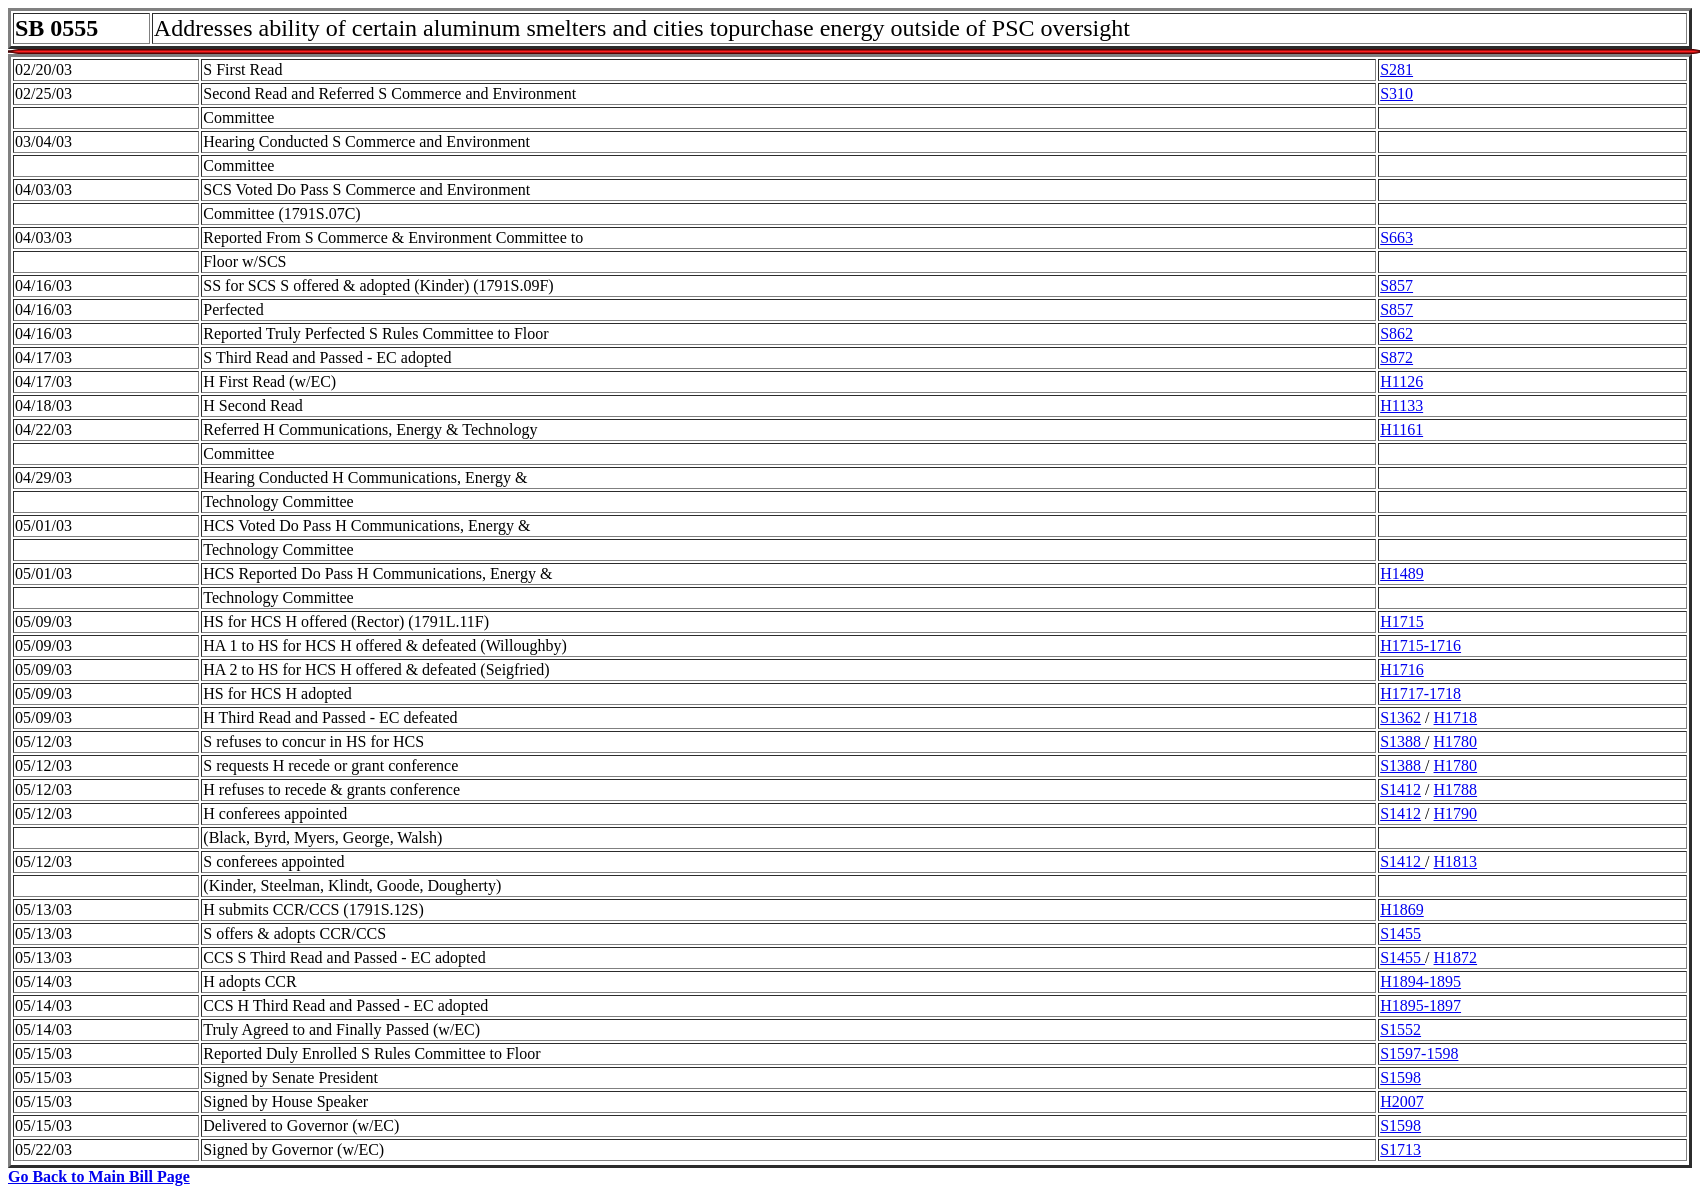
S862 (1396, 333)
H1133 (1401, 405)
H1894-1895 (1420, 981)
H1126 (1401, 381)
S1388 (1402, 741)
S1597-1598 (1419, 1053)
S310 (1396, 93)
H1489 (1402, 573)
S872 (1396, 357)
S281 (1396, 69)
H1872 (1456, 957)
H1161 (1401, 429)
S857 (1396, 285)
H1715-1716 (1420, 645)
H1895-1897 (1420, 1005)
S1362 (1400, 717)
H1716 (1402, 669)
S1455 (1400, 933)
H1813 (1456, 861)
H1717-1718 (1420, 693)
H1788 (1456, 789)
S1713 (1400, 1149)
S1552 (1400, 1029)
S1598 (1400, 1077)
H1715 (1402, 621)
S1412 (1400, 789)
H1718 (1456, 717)
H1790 (1456, 813)
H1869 (1402, 909)
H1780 (1456, 741)
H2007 (1402, 1101)
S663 (1396, 237)
